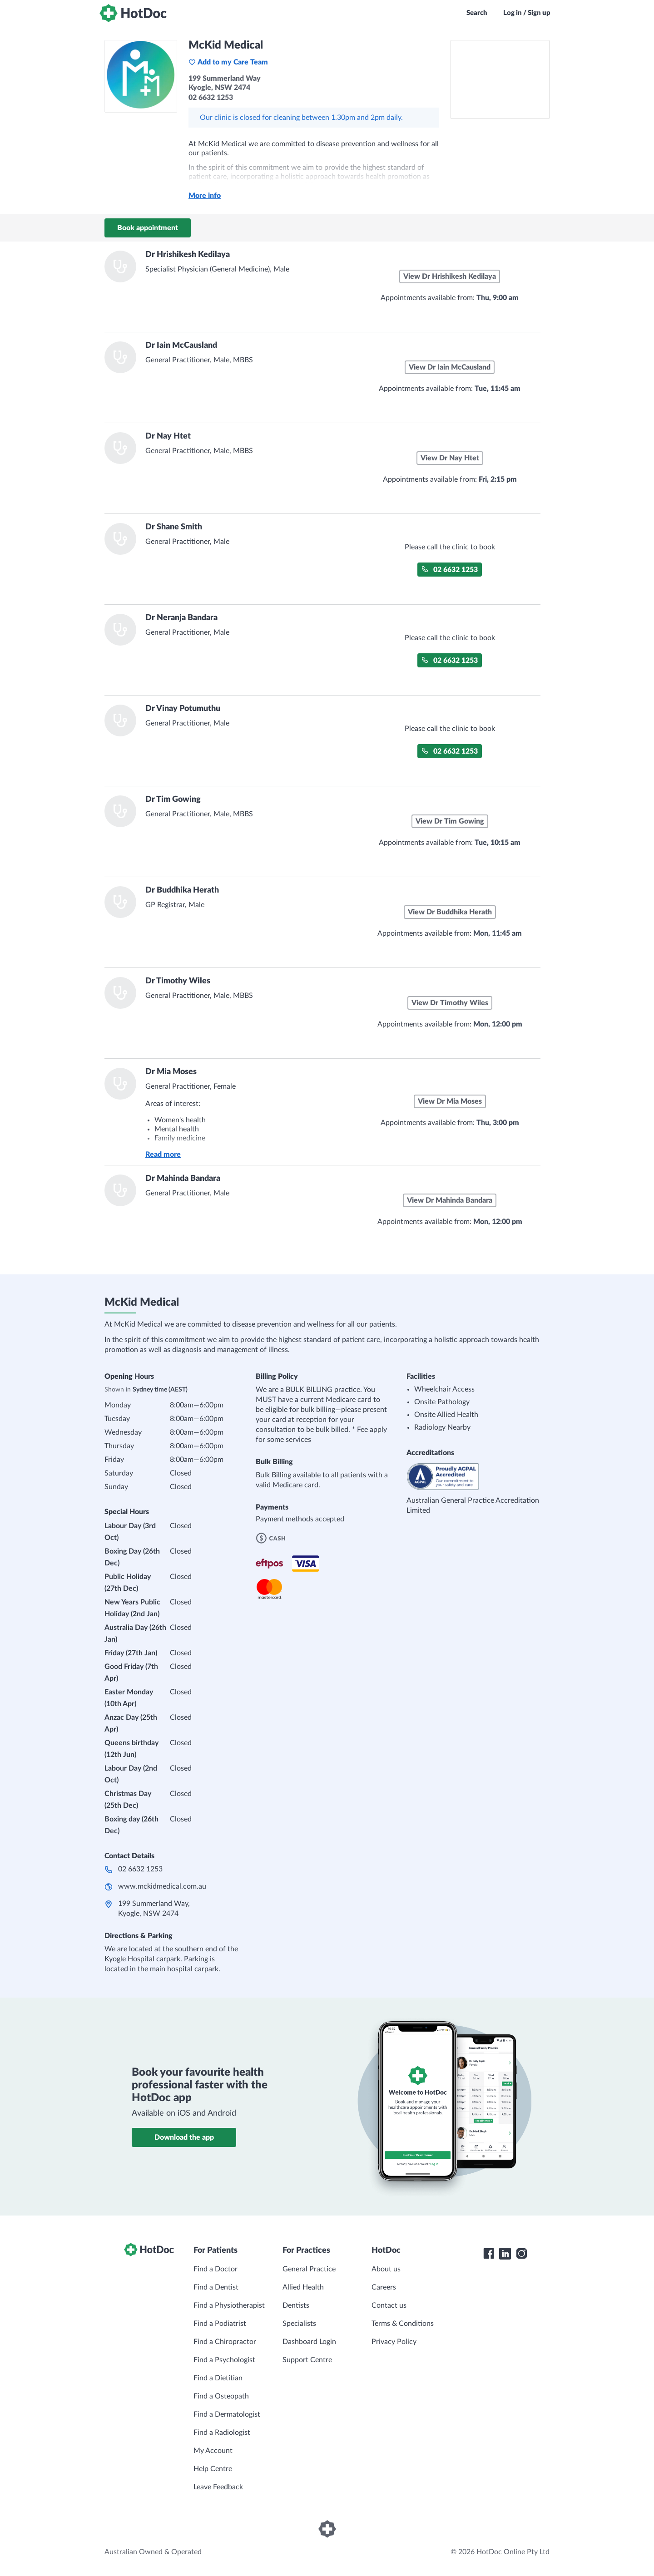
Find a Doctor (215, 2269)
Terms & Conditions (403, 2323)
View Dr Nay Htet (450, 458)
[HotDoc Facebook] (489, 2254)
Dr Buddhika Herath (182, 890)
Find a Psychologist (224, 2360)
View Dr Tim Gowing (450, 821)
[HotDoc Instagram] (521, 2254)
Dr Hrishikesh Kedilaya (187, 255)
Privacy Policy (394, 2341)
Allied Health (303, 2287)
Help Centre (212, 2468)
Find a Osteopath (221, 2396)
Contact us (389, 2305)
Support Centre (307, 2360)
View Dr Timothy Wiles (449, 1003)
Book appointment (147, 228)
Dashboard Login (309, 2341)
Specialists (299, 2323)
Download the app (184, 2137)
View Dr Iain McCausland (449, 367)
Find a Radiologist (221, 2432)
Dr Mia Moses (171, 1072)
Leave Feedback (218, 2487)
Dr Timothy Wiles (177, 981)
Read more (163, 1154)
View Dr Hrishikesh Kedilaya (449, 276)
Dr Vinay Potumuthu (182, 709)
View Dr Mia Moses (450, 1101)
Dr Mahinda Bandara (182, 1178)
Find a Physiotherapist (229, 2305)
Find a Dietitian (218, 2378)
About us (386, 2269)
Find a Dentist (215, 2287)
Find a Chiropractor (224, 2341)
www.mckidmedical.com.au (162, 1886)
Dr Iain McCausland (181, 345)
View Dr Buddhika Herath (450, 912)
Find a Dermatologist (226, 2414)
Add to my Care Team (228, 62)
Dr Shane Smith (173, 527)
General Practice (309, 2269)
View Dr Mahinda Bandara (449, 1200)
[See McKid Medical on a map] (500, 79)
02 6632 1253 (449, 569)
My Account (213, 2450)
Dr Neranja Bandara (181, 618)
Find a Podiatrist (219, 2323)
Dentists (295, 2305)
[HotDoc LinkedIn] (505, 2254)
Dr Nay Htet (168, 436)
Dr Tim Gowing (173, 799)
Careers (384, 2287)
